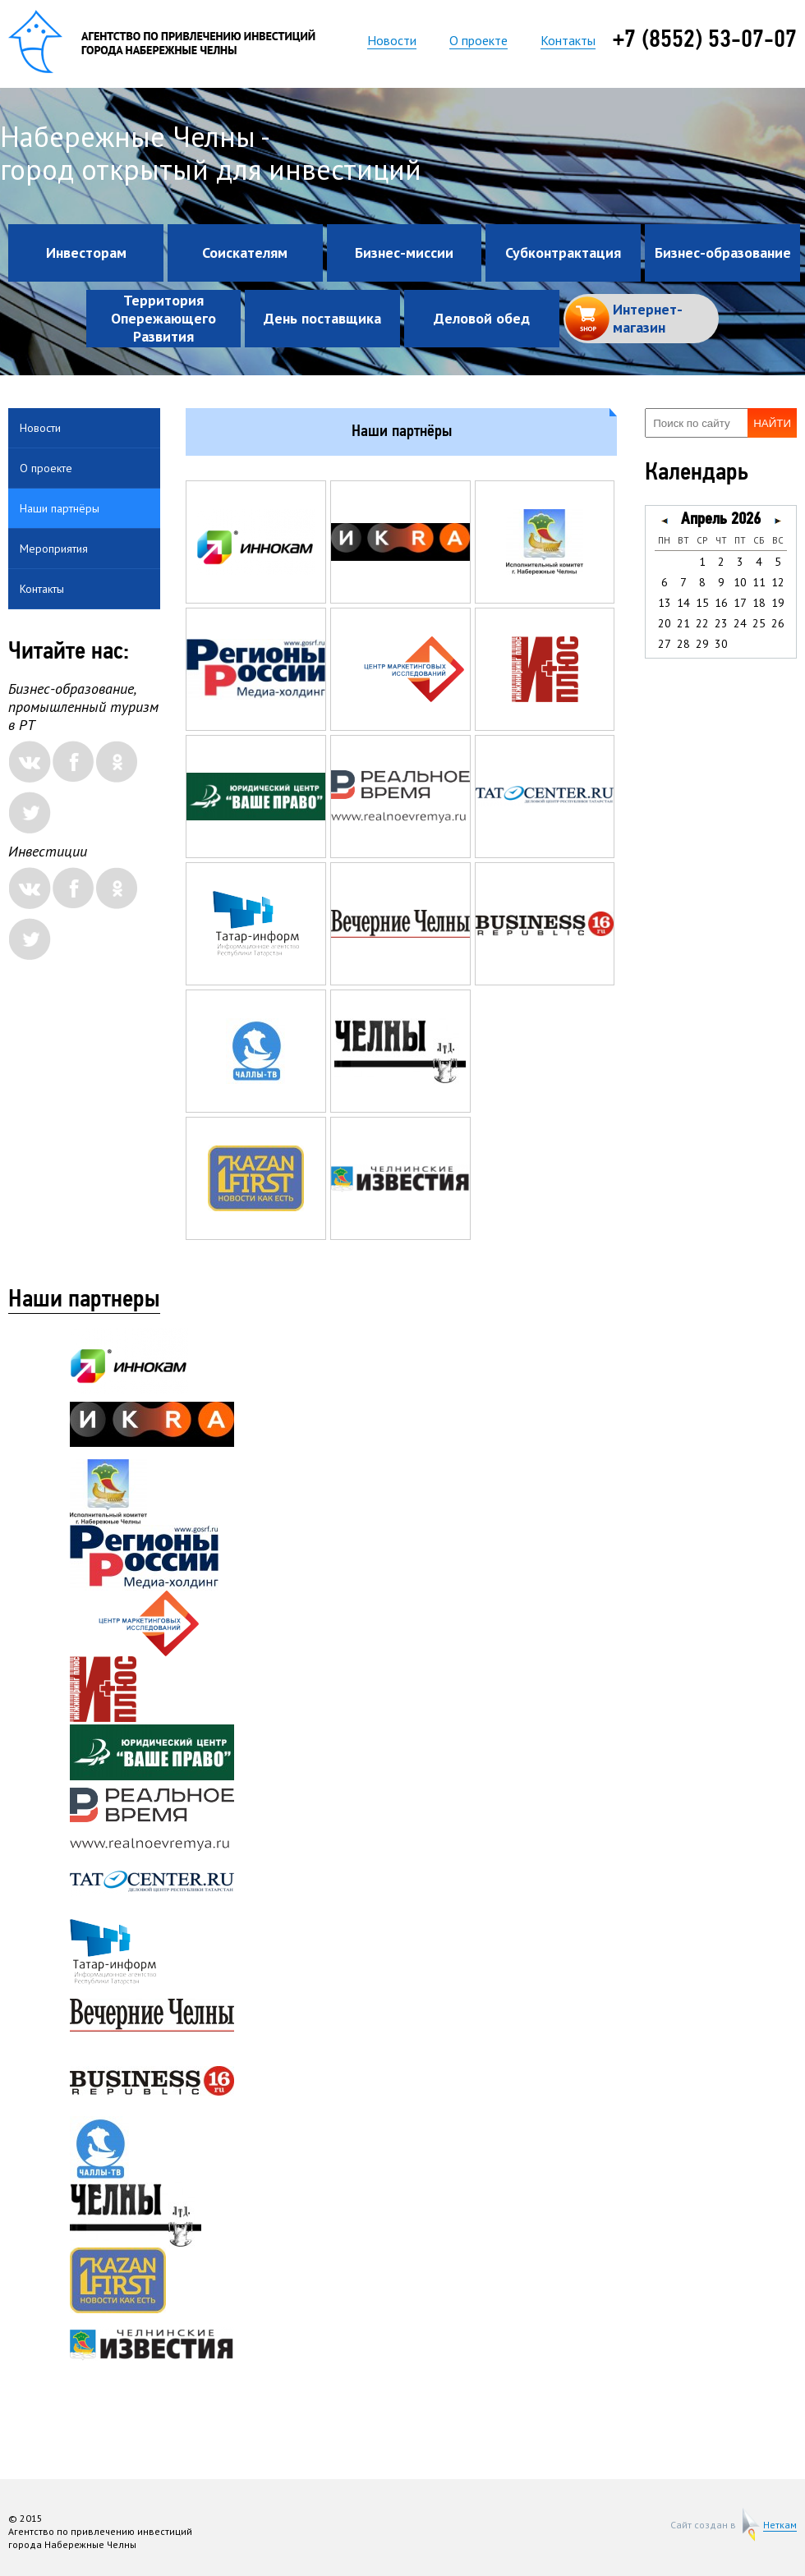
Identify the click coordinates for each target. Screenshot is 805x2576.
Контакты (568, 40)
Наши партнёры (59, 508)
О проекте (478, 40)
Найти (772, 423)
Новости (391, 40)
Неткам (780, 2525)
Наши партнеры (84, 1300)
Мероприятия (54, 548)
